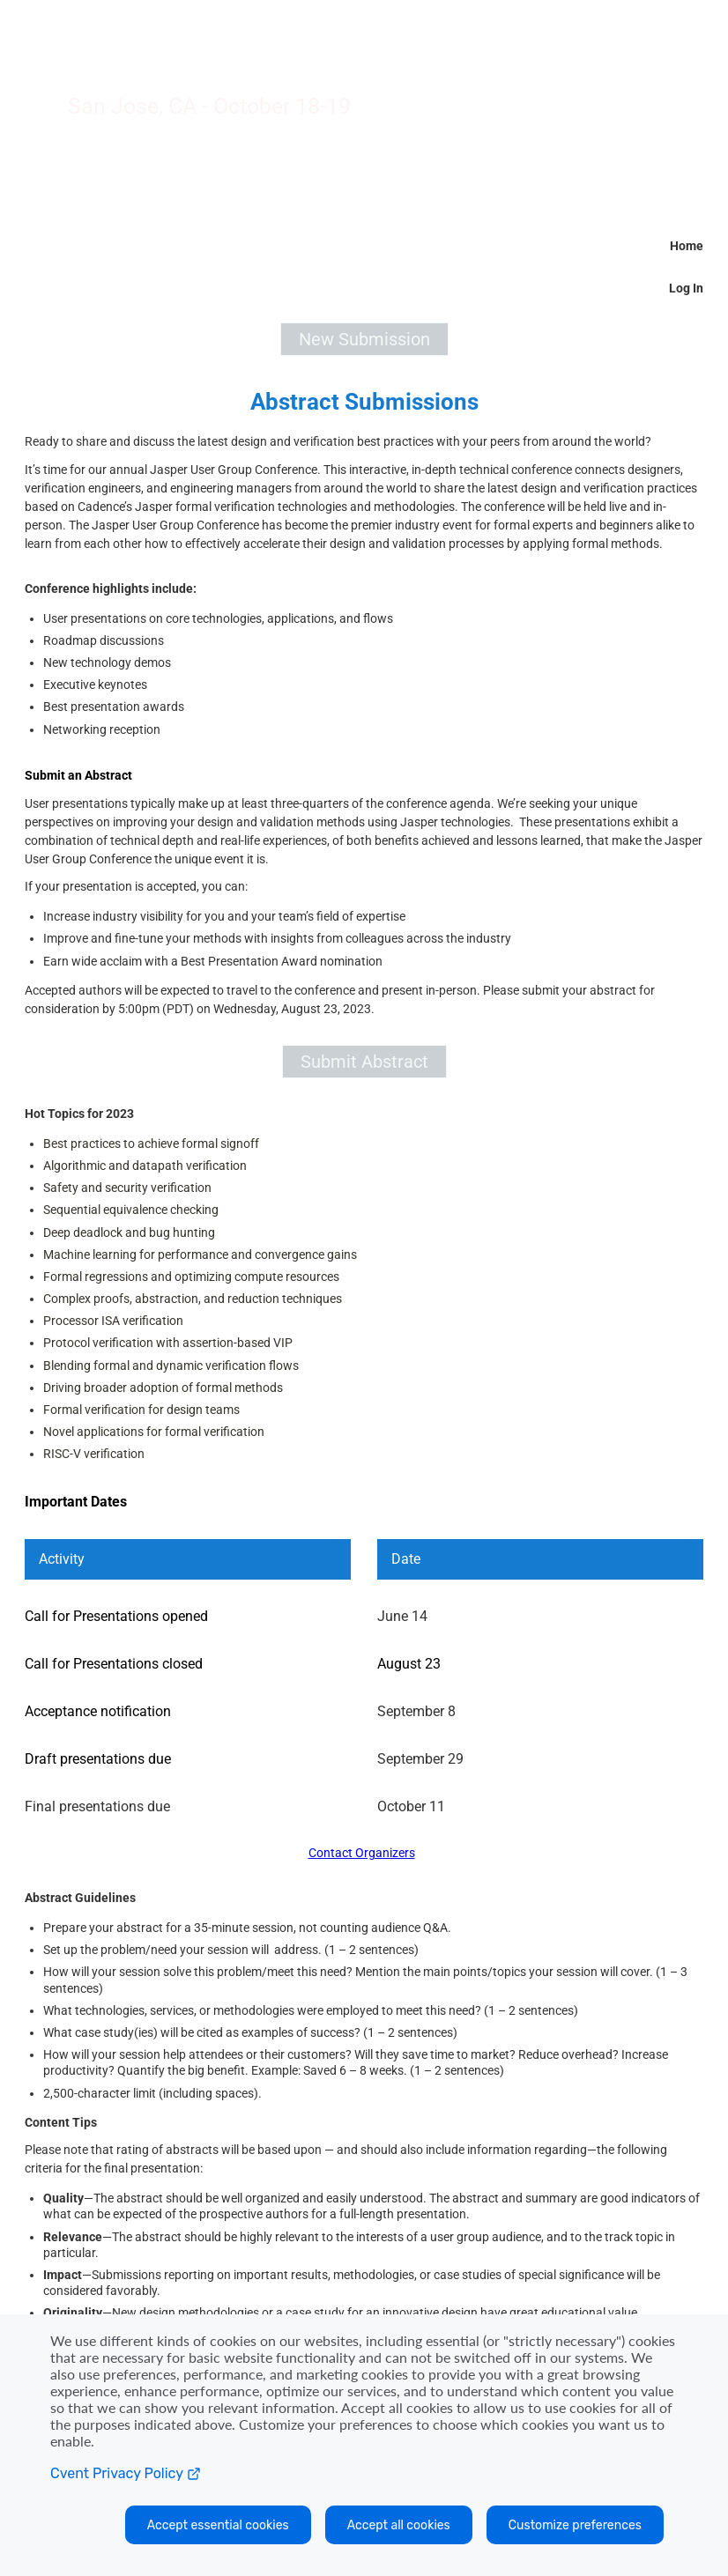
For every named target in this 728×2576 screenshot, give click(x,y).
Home (686, 246)
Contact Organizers (361, 1853)
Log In (686, 288)
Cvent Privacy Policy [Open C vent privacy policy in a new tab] (125, 2473)
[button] (364, 339)
